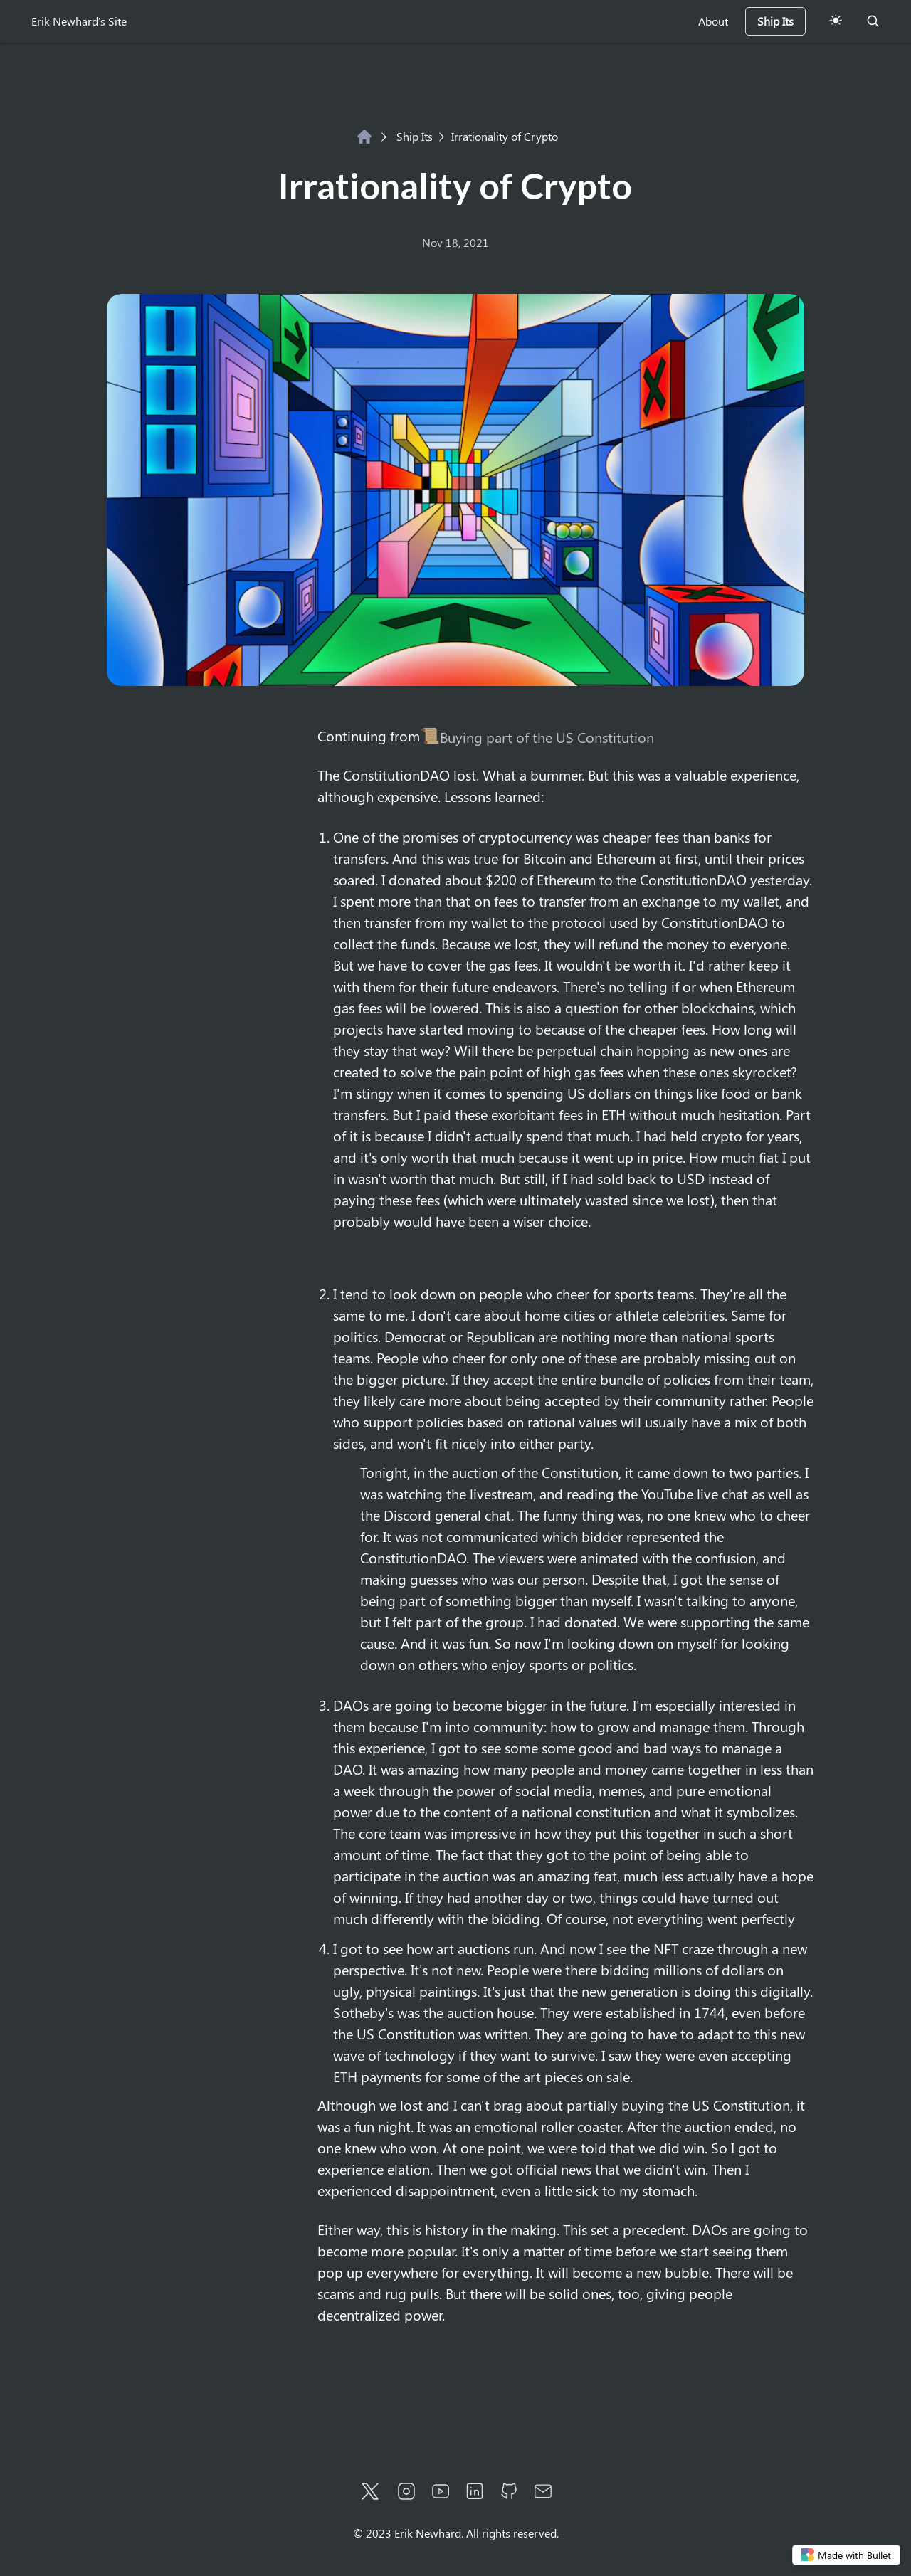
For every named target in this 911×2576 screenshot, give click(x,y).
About (713, 21)
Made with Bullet (846, 2555)
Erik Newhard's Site (79, 21)
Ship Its (407, 136)
